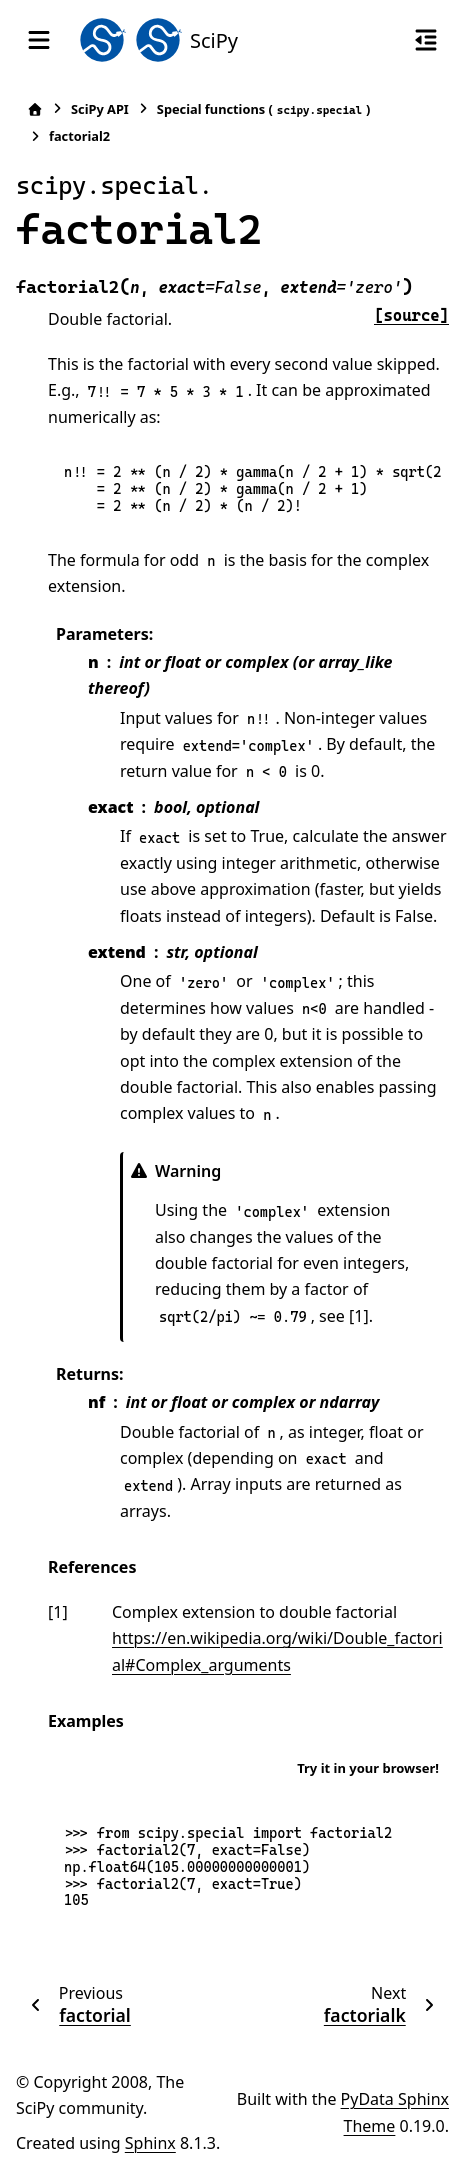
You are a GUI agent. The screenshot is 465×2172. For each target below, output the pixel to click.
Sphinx (150, 2143)
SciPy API (100, 109)
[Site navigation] (39, 40)
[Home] (35, 109)
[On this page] (426, 40)
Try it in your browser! (368, 1768)
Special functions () (264, 109)
